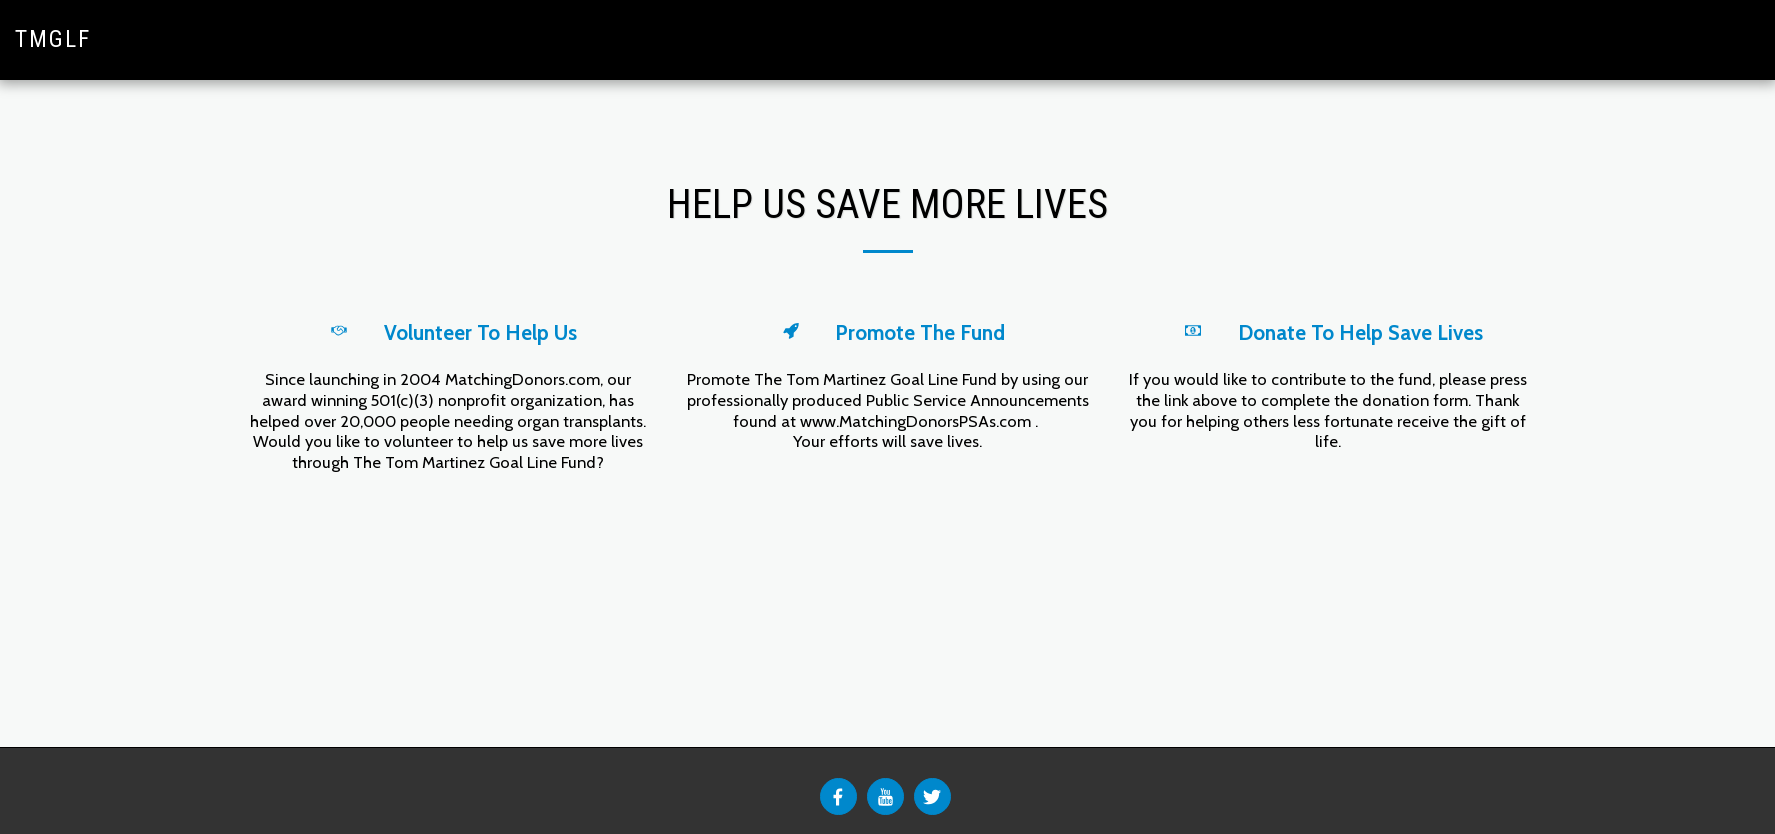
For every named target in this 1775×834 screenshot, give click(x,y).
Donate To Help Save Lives (1360, 332)
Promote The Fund (920, 332)
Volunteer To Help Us (480, 332)
